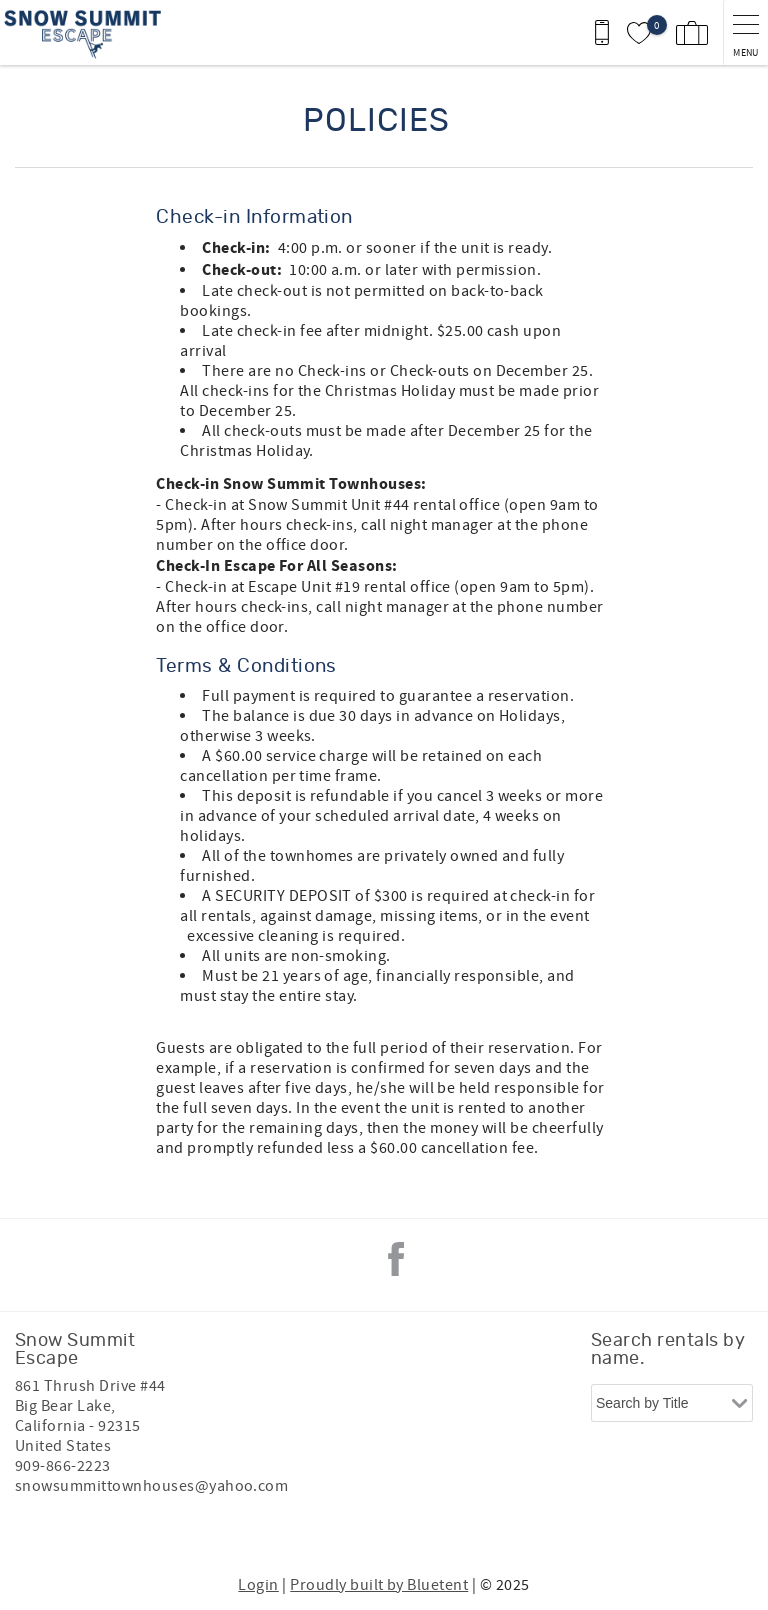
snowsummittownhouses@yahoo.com (151, 1486)
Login (258, 1585)
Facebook (396, 1259)
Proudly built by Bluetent (379, 1585)
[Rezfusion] (186, 1528)
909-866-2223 (63, 1466)
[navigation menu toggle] (745, 32)
